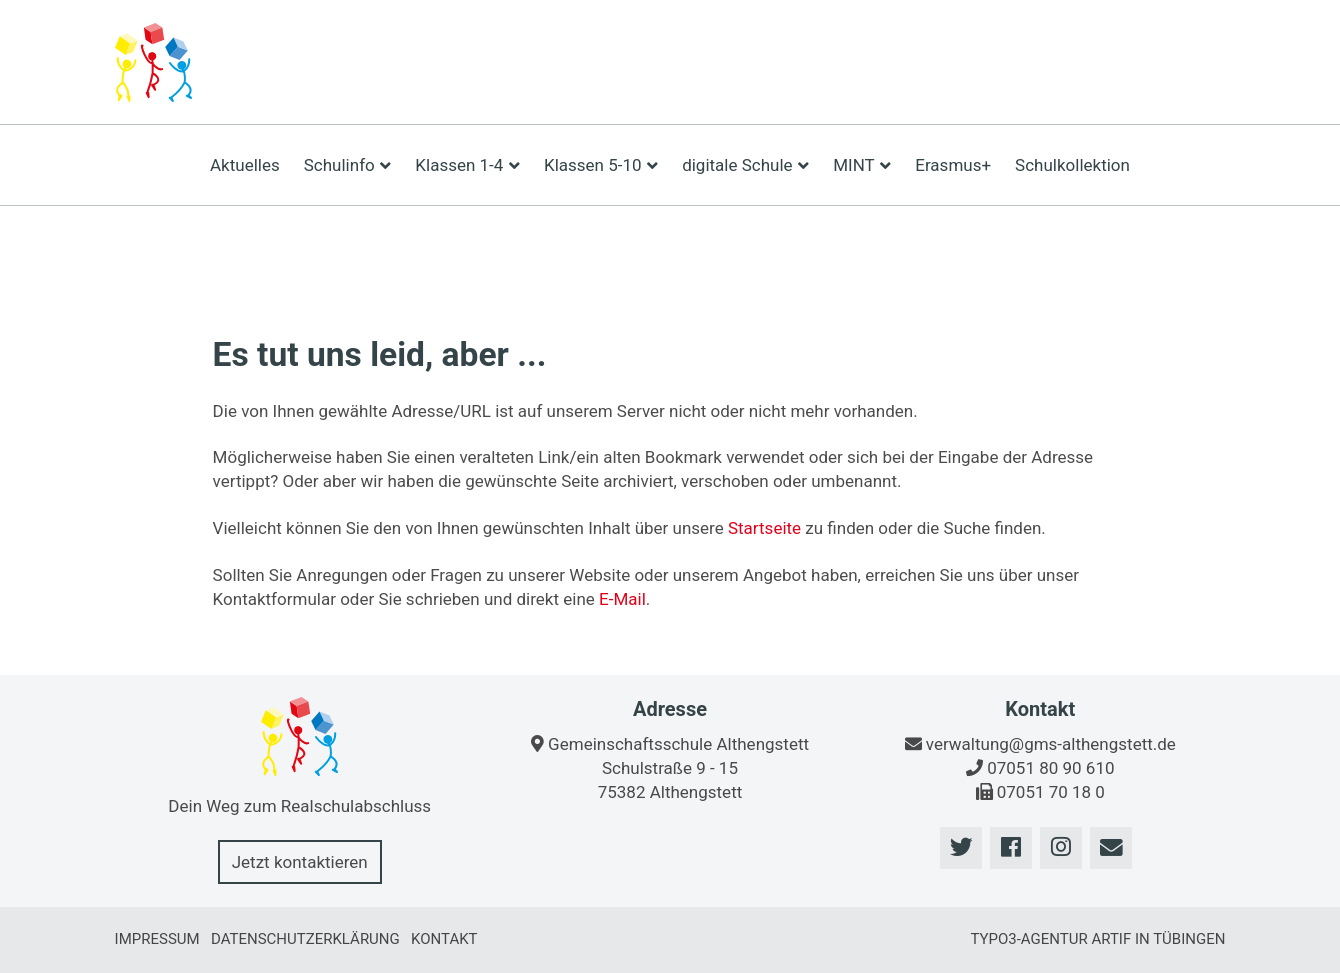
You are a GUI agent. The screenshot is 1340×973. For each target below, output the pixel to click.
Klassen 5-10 (601, 165)
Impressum (157, 939)
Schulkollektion (1072, 165)
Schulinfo (348, 165)
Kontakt (444, 939)
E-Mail (622, 599)
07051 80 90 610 (1050, 768)
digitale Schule (745, 165)
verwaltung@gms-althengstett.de (1051, 744)
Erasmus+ (953, 165)
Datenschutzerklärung (305, 939)
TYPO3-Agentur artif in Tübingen (1097, 939)
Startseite (764, 528)
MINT (862, 165)
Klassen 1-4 (467, 165)
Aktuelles (245, 165)
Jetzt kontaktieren (300, 862)
